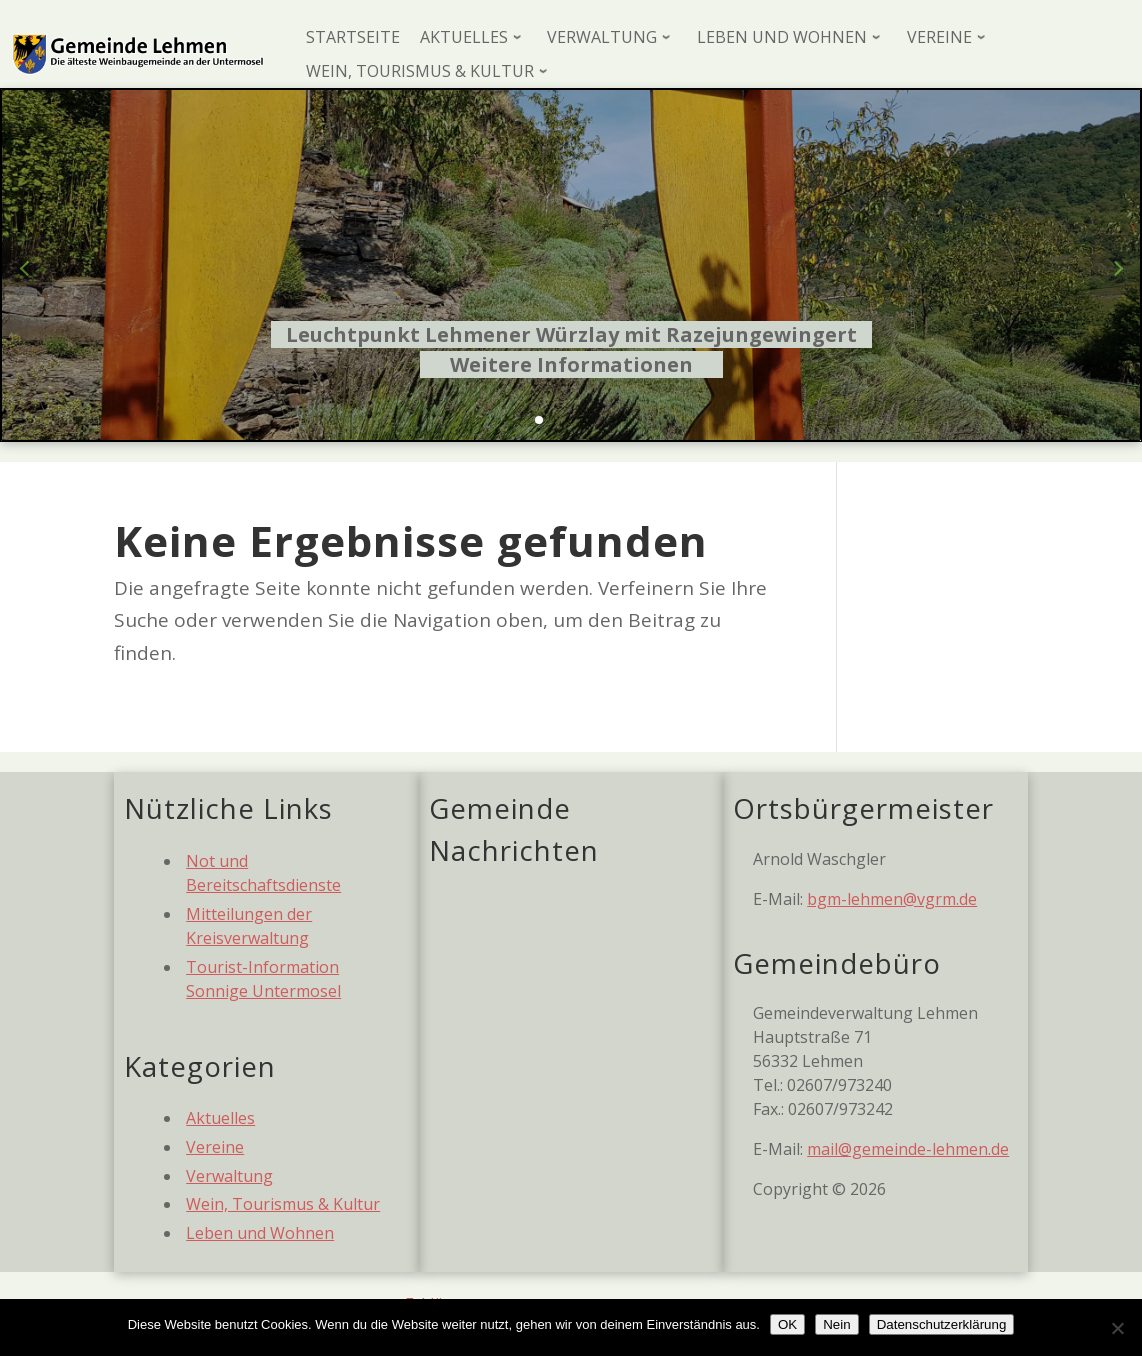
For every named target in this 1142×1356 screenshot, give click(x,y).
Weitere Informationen (571, 364)
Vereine (215, 1147)
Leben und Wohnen (260, 1233)
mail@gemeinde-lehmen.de (908, 1149)
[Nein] (1117, 1328)
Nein (836, 1324)
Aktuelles (220, 1118)
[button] (539, 420)
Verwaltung (229, 1176)
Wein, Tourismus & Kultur (283, 1204)
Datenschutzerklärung (942, 1324)
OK (787, 1324)
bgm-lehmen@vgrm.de (892, 899)
